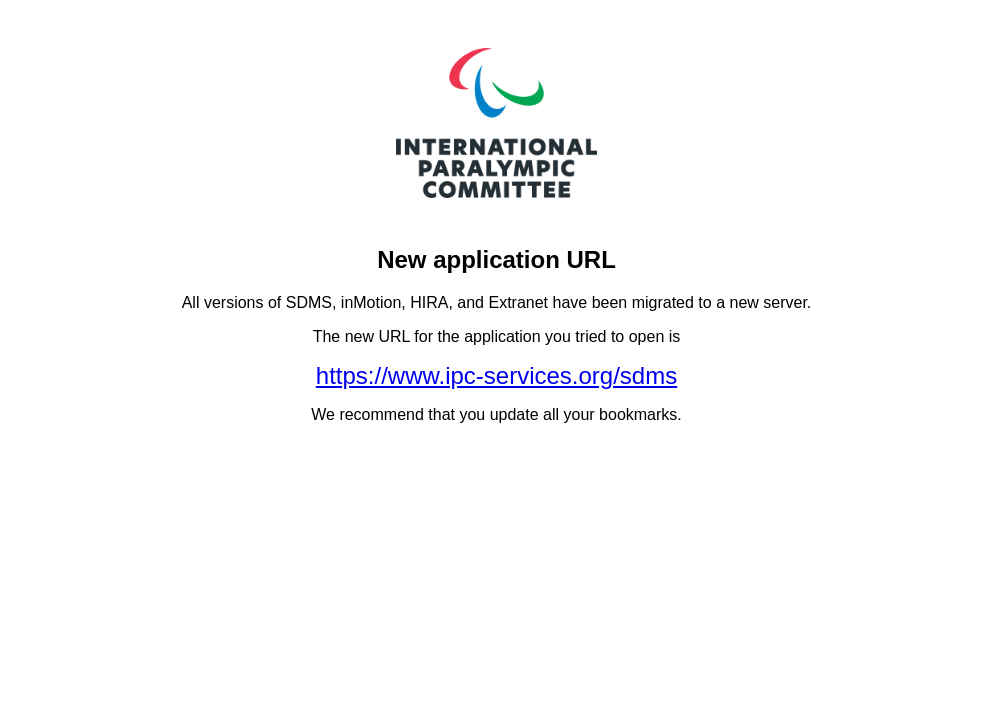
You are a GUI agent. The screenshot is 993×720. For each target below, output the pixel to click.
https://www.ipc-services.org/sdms (496, 375)
